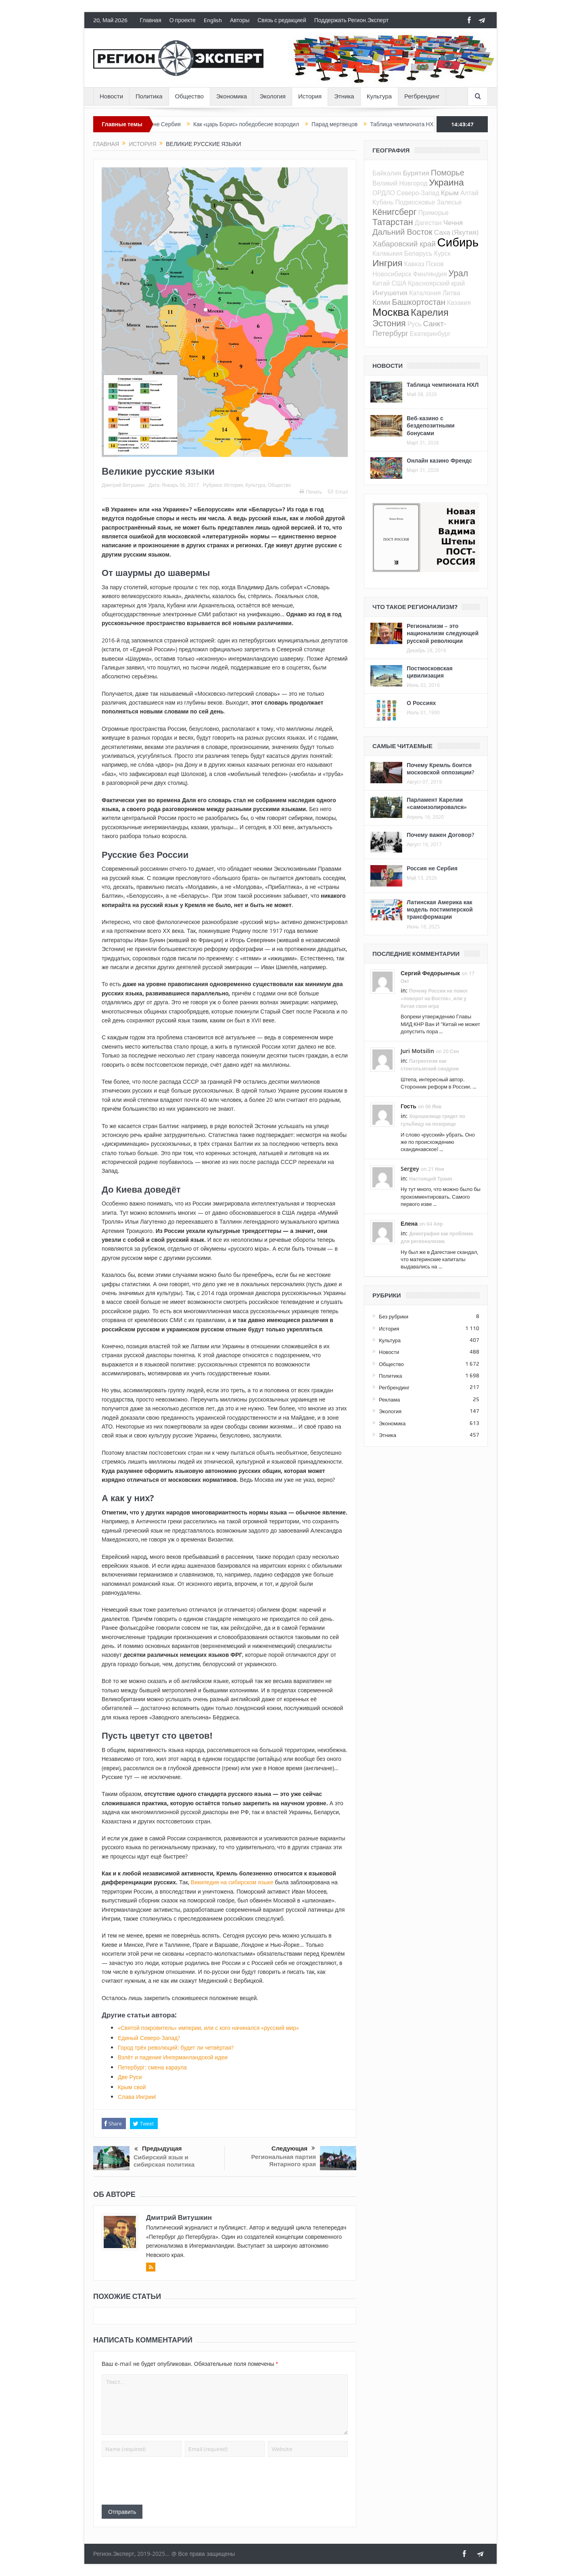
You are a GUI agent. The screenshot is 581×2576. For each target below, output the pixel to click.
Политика (149, 96)
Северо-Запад (418, 192)
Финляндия (430, 273)
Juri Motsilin (417, 1051)
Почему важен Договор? (440, 835)
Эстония (389, 323)
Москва (390, 312)
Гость (408, 1106)
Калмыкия (387, 253)
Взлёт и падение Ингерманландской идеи (173, 2057)
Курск (442, 253)
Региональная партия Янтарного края (283, 2160)
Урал (458, 273)
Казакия (459, 302)
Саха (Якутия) (456, 232)
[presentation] (163, 2481)
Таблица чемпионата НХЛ (418, 124)
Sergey (410, 1168)
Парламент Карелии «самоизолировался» (437, 803)
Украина (446, 182)
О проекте (182, 20)
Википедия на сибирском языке (232, 1882)
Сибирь (458, 242)
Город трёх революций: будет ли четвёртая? (176, 2047)
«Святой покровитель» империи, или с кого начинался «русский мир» (208, 2028)
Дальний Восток (402, 231)
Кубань (382, 202)
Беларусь (418, 253)
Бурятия (416, 172)
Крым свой (132, 2087)
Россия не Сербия (171, 124)
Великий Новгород (399, 183)
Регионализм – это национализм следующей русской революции (443, 633)
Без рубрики (393, 1316)
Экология (272, 96)
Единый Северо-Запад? (149, 2038)
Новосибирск (392, 273)
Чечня (453, 222)
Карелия (430, 312)
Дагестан (428, 222)
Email (338, 491)
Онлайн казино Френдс (439, 460)
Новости (111, 96)
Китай (381, 283)
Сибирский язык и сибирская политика (164, 2161)
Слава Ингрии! (137, 2096)
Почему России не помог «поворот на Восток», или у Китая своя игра (434, 998)
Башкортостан (418, 301)
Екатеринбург (430, 333)
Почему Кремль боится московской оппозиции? (440, 768)
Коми (381, 302)
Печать (310, 491)
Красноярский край (436, 283)
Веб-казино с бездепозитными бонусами (431, 425)
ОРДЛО (383, 192)
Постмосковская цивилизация (430, 671)
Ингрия (387, 263)
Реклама (389, 1399)
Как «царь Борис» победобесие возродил (260, 124)
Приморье (433, 212)
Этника (344, 96)
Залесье (449, 202)
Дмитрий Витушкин (123, 485)
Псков (435, 263)
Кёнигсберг (394, 211)
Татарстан (392, 221)
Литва (451, 292)
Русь (415, 323)
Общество (189, 96)
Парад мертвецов (349, 124)
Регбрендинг (422, 96)
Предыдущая (158, 2149)
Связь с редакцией (281, 20)
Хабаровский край (404, 243)
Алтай (469, 192)
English (213, 20)
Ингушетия (390, 292)
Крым (450, 192)
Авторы (239, 20)
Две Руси (130, 2077)
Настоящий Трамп (430, 1178)
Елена (409, 1223)
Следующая (293, 2148)
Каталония (425, 292)
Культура (379, 96)
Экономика (231, 96)
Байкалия (386, 173)
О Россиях (421, 703)
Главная (150, 20)
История (310, 96)
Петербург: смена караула (152, 2067)
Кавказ (414, 263)
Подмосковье (415, 202)
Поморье (447, 172)
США (398, 283)
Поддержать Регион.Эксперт (351, 20)
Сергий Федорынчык (430, 973)
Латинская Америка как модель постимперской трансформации (440, 909)
